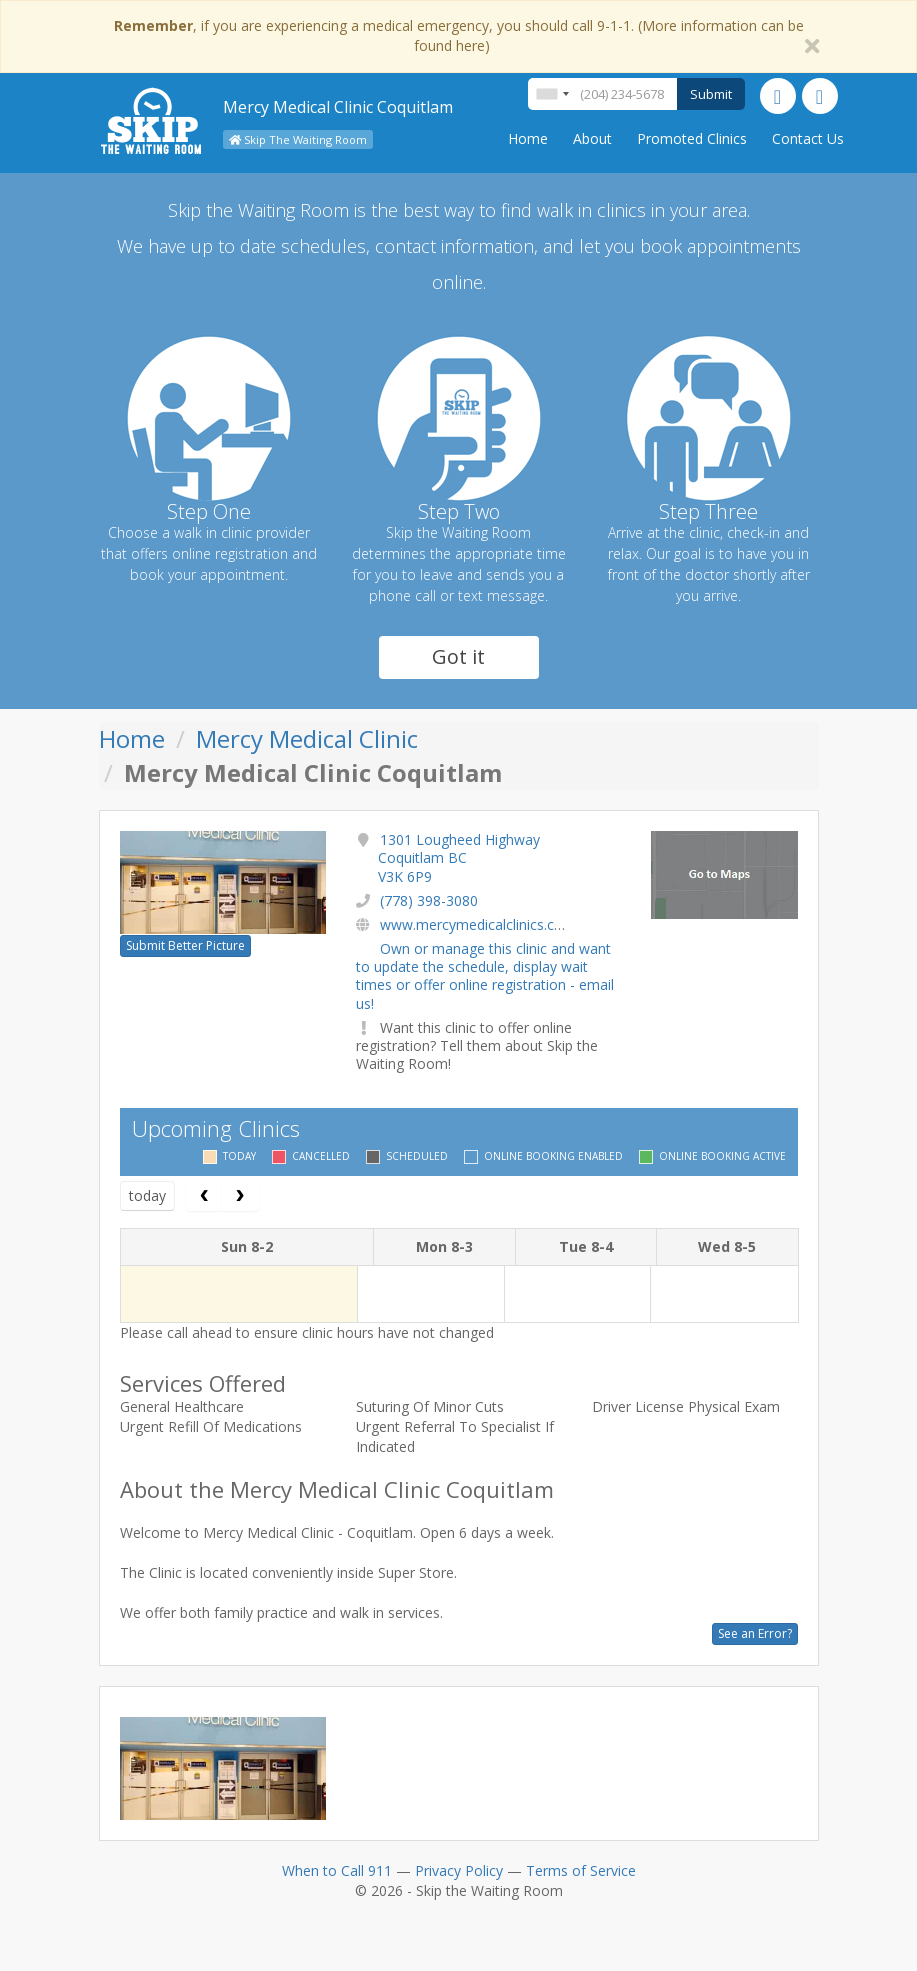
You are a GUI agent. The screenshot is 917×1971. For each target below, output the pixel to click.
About (592, 138)
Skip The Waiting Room (298, 139)
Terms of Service (581, 1870)
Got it (458, 656)
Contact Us (808, 138)
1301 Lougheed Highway (459, 857)
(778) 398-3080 (429, 900)
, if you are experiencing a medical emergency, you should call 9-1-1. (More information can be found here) (459, 35)
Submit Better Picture (185, 945)
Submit (711, 94)
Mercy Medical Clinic (307, 738)
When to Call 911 (337, 1870)
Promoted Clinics (692, 138)
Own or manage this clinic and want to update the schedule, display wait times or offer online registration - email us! (485, 976)
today (147, 1195)
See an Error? (755, 1633)
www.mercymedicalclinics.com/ (480, 924)
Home (528, 138)
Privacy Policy (459, 1870)
